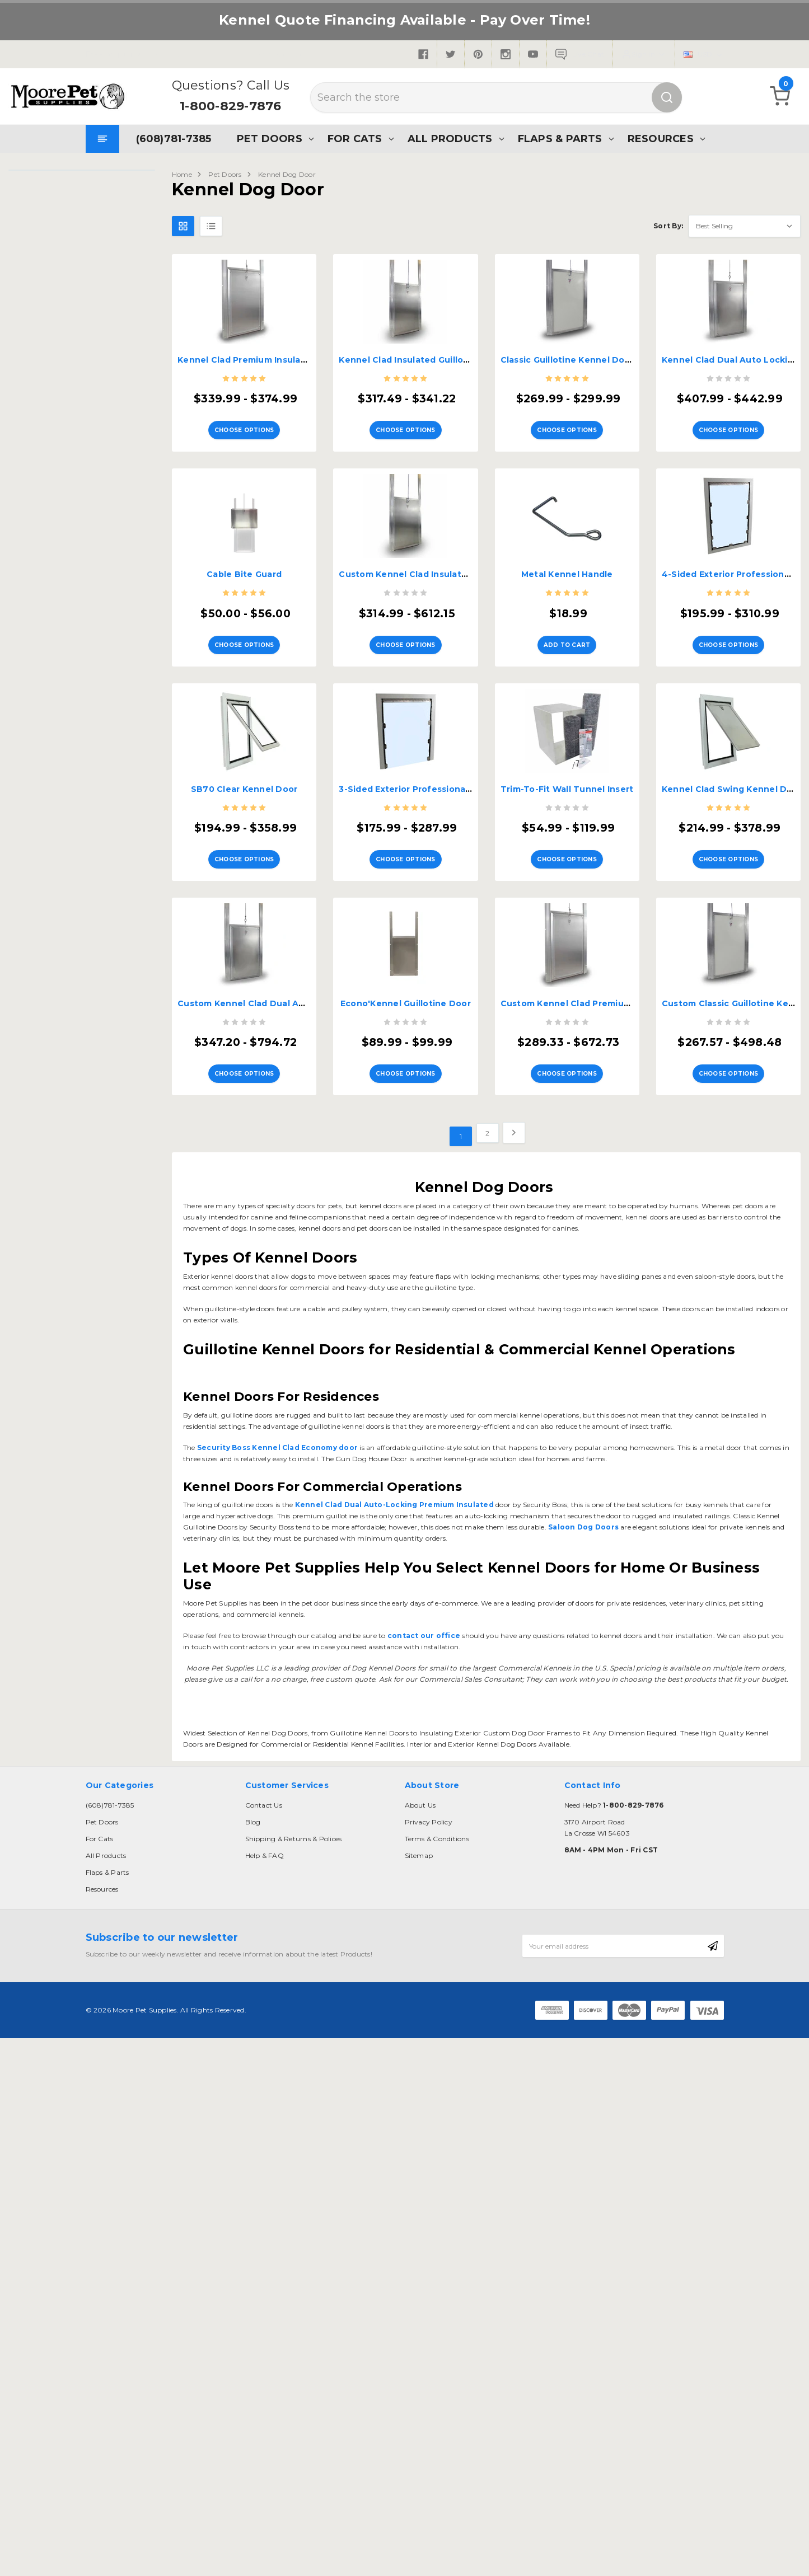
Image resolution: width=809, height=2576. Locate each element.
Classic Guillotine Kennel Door (567, 360)
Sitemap (419, 1831)
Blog (253, 1797)
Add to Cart (567, 632)
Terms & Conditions (437, 1814)
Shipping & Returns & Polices (293, 1814)
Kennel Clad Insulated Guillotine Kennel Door (439, 360)
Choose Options (244, 423)
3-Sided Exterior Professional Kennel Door (432, 777)
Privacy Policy (428, 1797)
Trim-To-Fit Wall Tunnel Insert (567, 777)
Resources (659, 138)
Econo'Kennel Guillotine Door (405, 985)
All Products (449, 138)
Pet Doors (268, 138)
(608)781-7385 (173, 138)
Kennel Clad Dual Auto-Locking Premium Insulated (393, 1480)
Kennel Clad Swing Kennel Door (732, 777)
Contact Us (263, 1780)
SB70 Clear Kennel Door (244, 777)
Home (182, 174)
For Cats (353, 138)
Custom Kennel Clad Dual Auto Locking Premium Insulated (307, 985)
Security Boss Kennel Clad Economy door (276, 1423)
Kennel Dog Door (287, 174)
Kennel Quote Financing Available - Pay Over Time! (404, 20)
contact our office (423, 1611)
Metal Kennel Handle (567, 568)
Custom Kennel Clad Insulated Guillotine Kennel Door (457, 568)
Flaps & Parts (559, 138)
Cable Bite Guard (244, 568)
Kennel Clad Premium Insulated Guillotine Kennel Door (298, 360)
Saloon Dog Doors (582, 1502)
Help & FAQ (264, 1831)
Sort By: (668, 226)
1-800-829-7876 (230, 106)
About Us (420, 1780)
